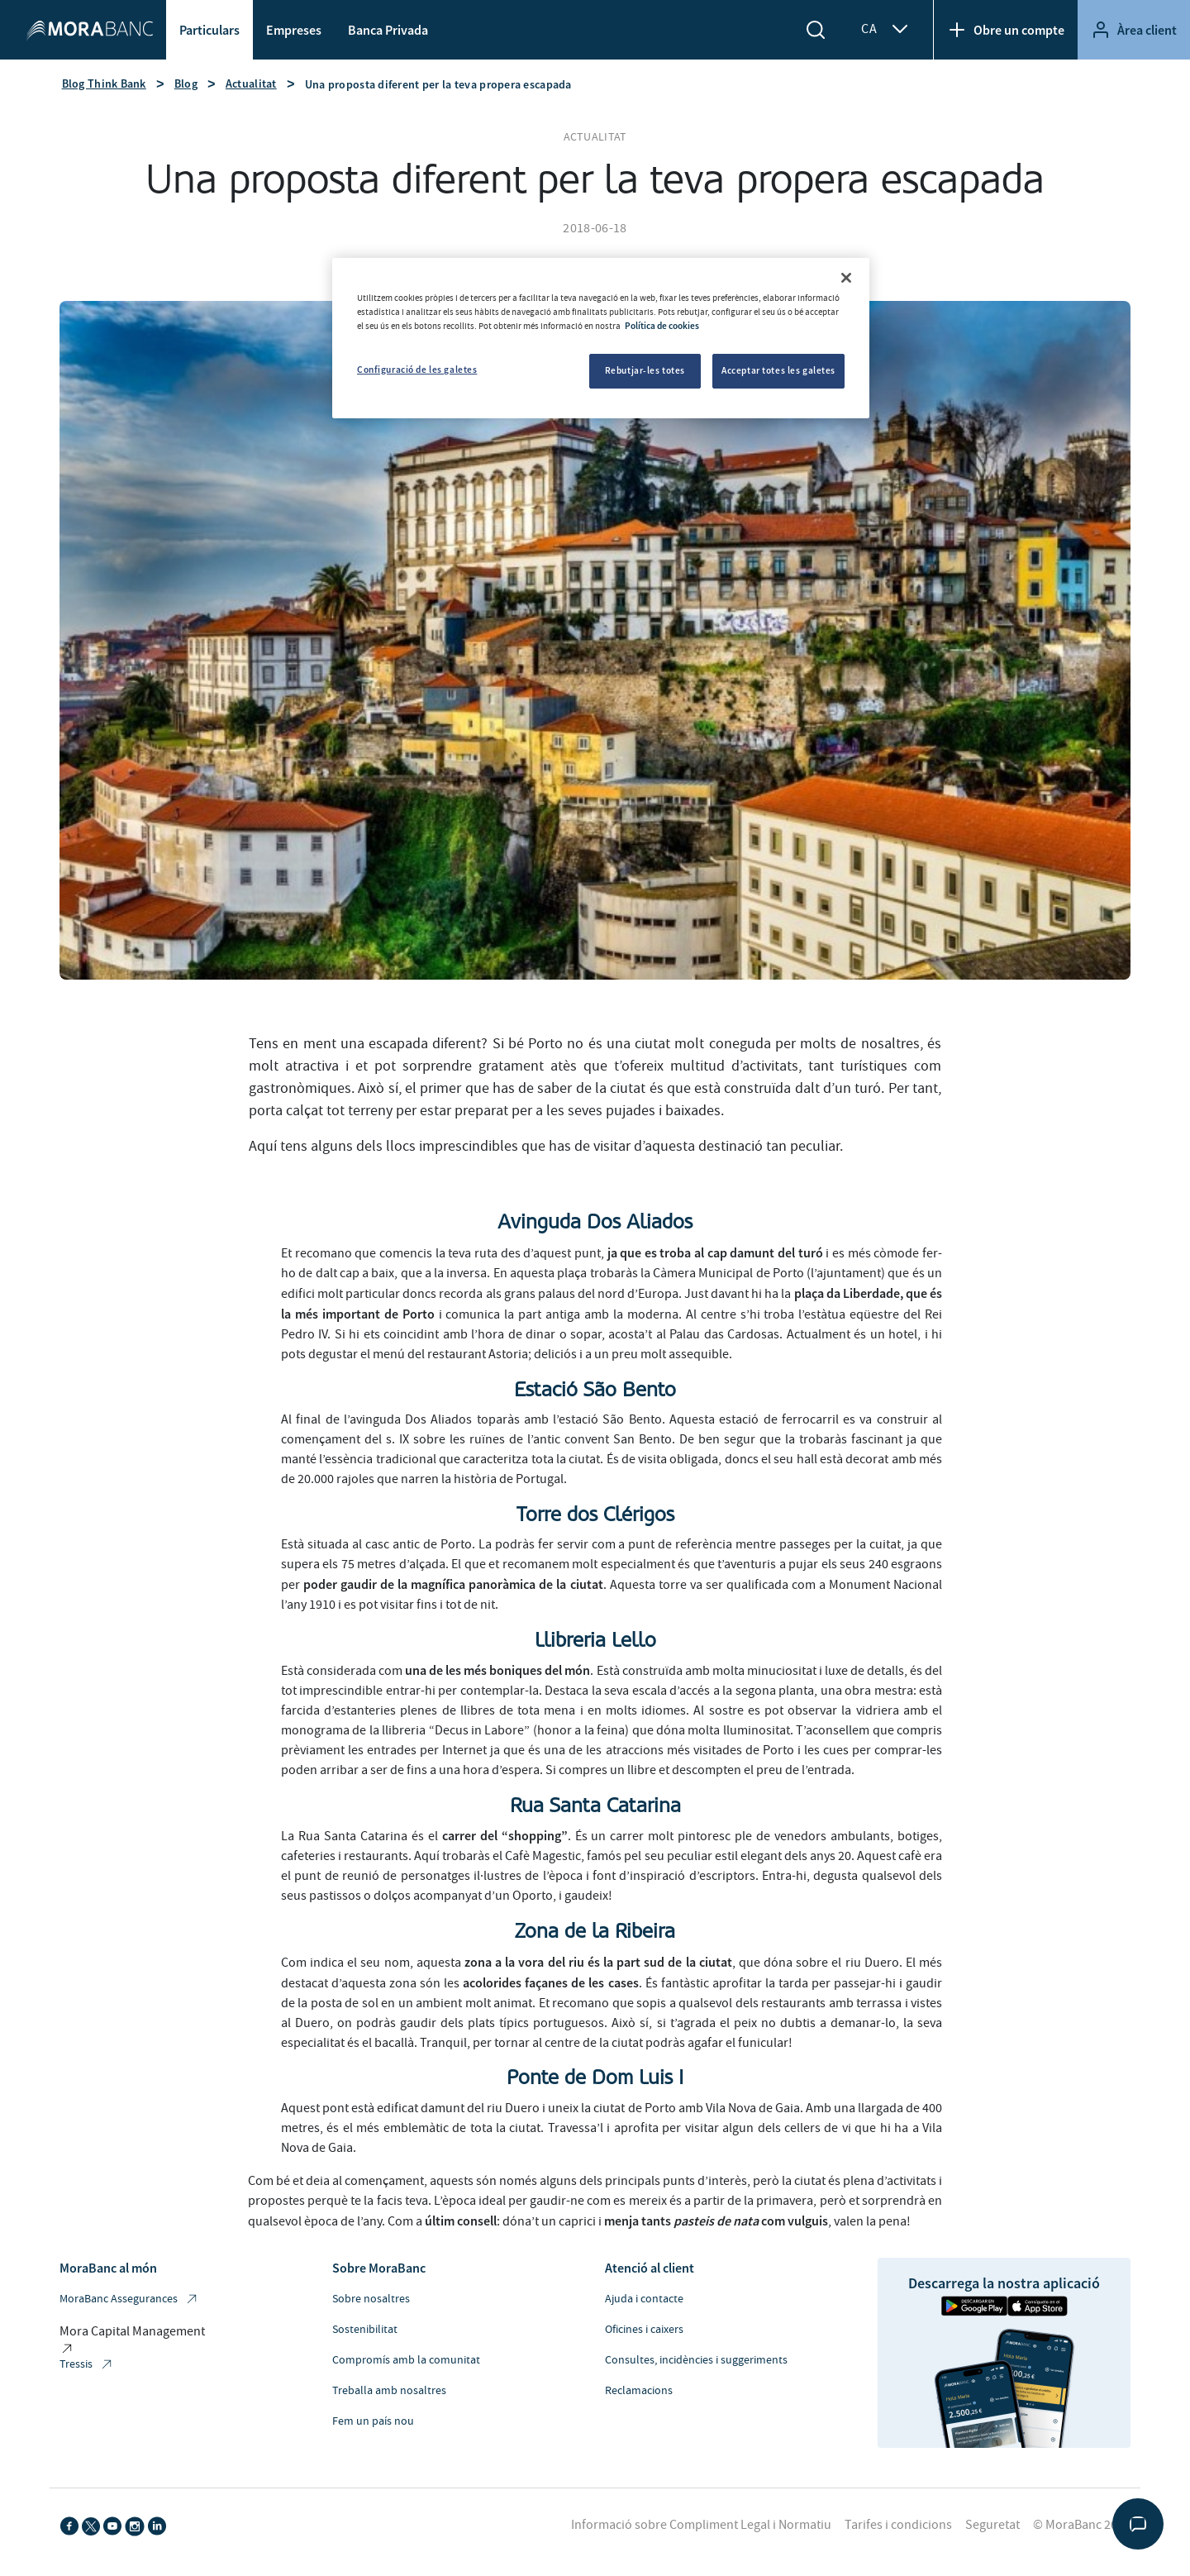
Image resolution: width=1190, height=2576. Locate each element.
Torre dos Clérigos (595, 1514)
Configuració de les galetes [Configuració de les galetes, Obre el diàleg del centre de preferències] (417, 369)
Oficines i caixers (644, 2329)
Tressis (87, 2365)
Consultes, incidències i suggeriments (696, 2360)
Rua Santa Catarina (595, 1805)
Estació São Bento (595, 1389)
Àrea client (1134, 30)
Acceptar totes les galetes (778, 370)
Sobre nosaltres (371, 2299)
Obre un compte (1005, 30)
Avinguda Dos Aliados (595, 1221)
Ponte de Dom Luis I (595, 2077)
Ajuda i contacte (644, 2299)
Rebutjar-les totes (645, 370)
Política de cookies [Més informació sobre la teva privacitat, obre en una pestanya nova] (662, 326)
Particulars (209, 29)
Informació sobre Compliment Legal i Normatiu (701, 2524)
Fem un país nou (373, 2421)
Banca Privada (388, 29)
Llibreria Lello (595, 1640)
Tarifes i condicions (898, 2524)
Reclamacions (639, 2390)
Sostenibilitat (364, 2329)
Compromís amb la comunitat (406, 2360)
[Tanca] (846, 278)
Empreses (293, 29)
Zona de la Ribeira (595, 1931)
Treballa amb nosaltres (389, 2390)
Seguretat (992, 2524)
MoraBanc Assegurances (129, 2299)
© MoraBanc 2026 (1081, 2524)
